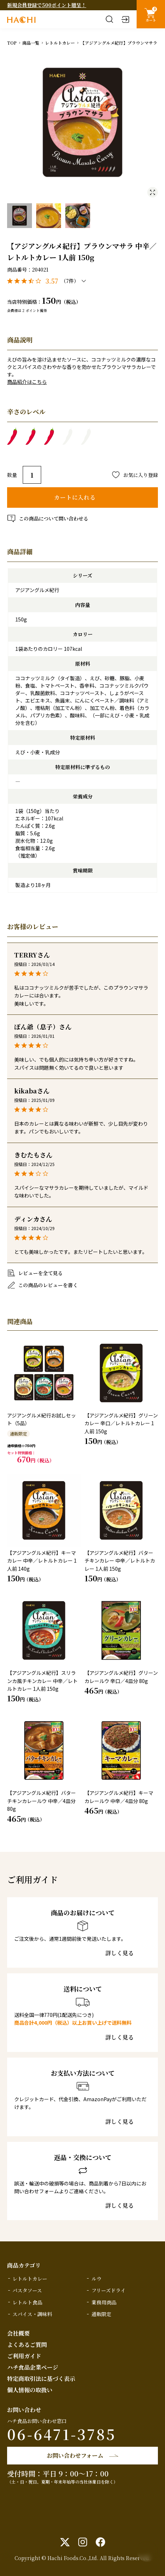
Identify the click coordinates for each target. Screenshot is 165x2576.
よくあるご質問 (27, 2345)
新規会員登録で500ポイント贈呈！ (46, 4)
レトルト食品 (27, 2302)
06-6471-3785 (61, 2434)
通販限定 (101, 2313)
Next (153, 122)
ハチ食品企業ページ (32, 2367)
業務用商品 (104, 2302)
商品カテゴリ (24, 2265)
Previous (12, 122)
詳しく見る (119, 1953)
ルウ (96, 2278)
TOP (12, 43)
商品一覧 (30, 43)
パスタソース (27, 2290)
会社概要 (18, 2333)
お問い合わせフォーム (75, 2455)
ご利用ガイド (24, 2356)
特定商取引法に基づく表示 (41, 2379)
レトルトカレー (60, 43)
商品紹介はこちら (27, 381)
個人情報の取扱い (30, 2390)
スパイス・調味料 (32, 2313)
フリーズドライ (109, 2290)
